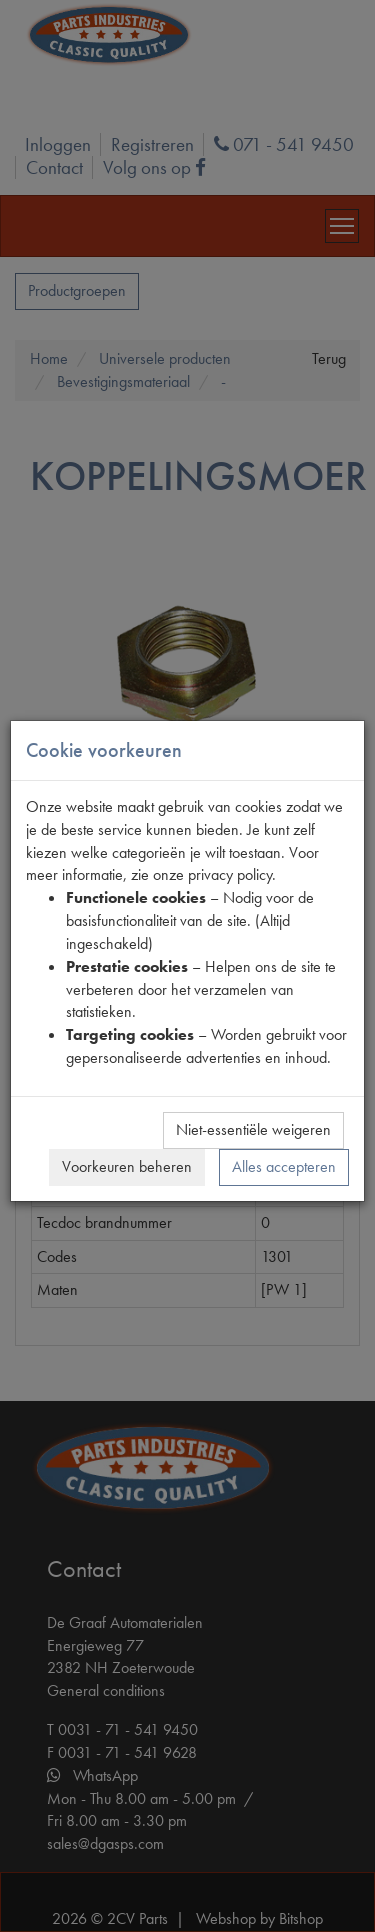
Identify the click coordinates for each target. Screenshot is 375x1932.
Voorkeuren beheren (127, 1166)
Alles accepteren (284, 1166)
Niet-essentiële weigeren (253, 1129)
